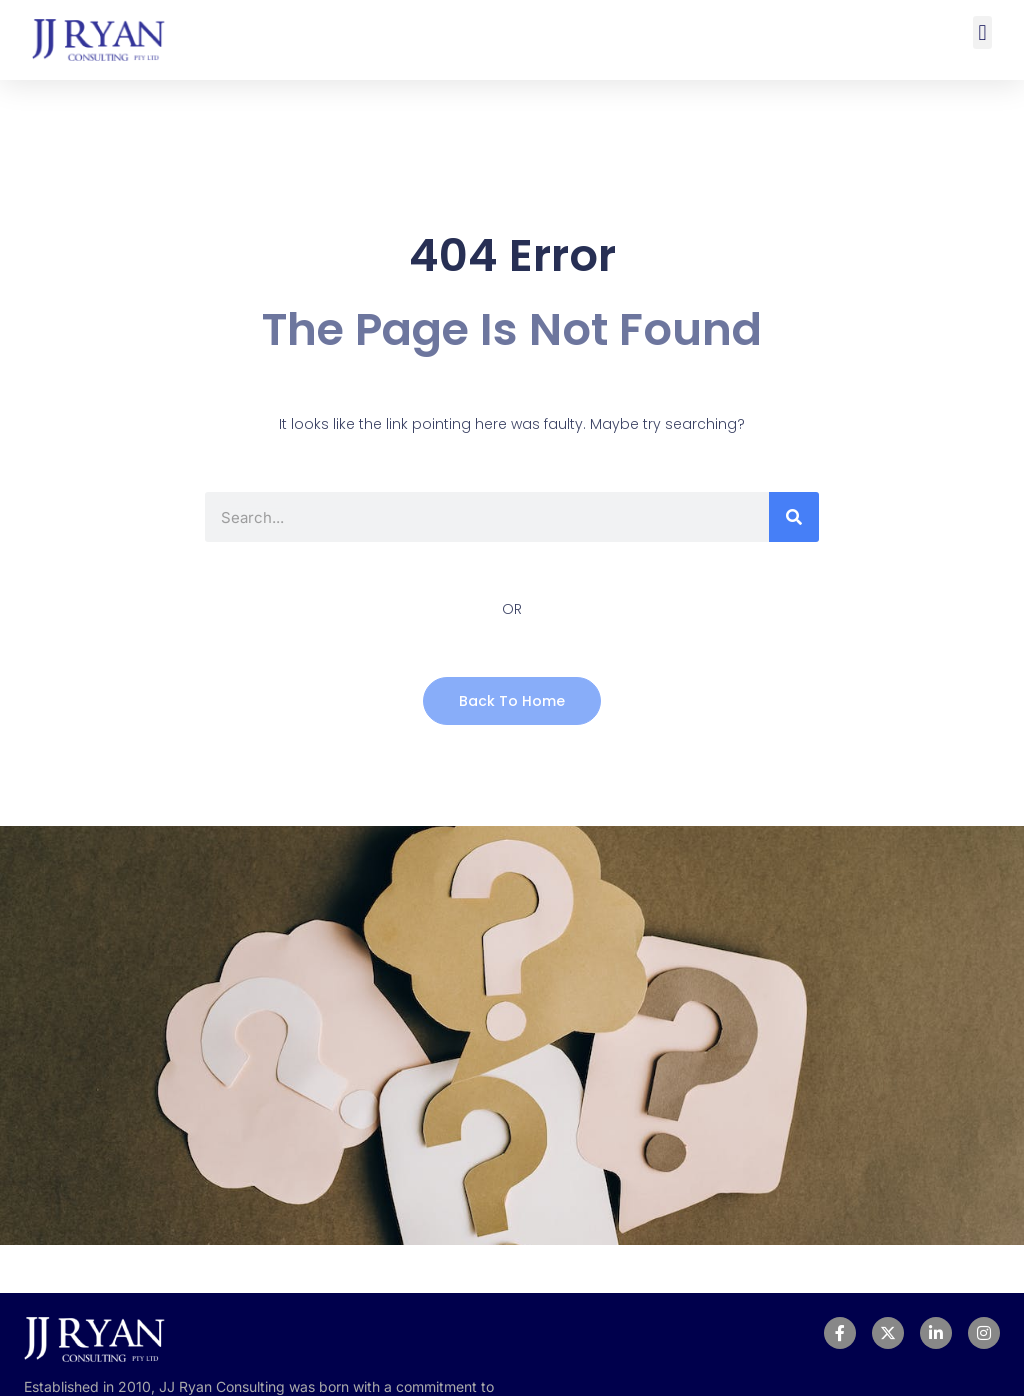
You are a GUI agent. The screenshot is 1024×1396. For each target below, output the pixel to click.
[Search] (794, 517)
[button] (982, 32)
